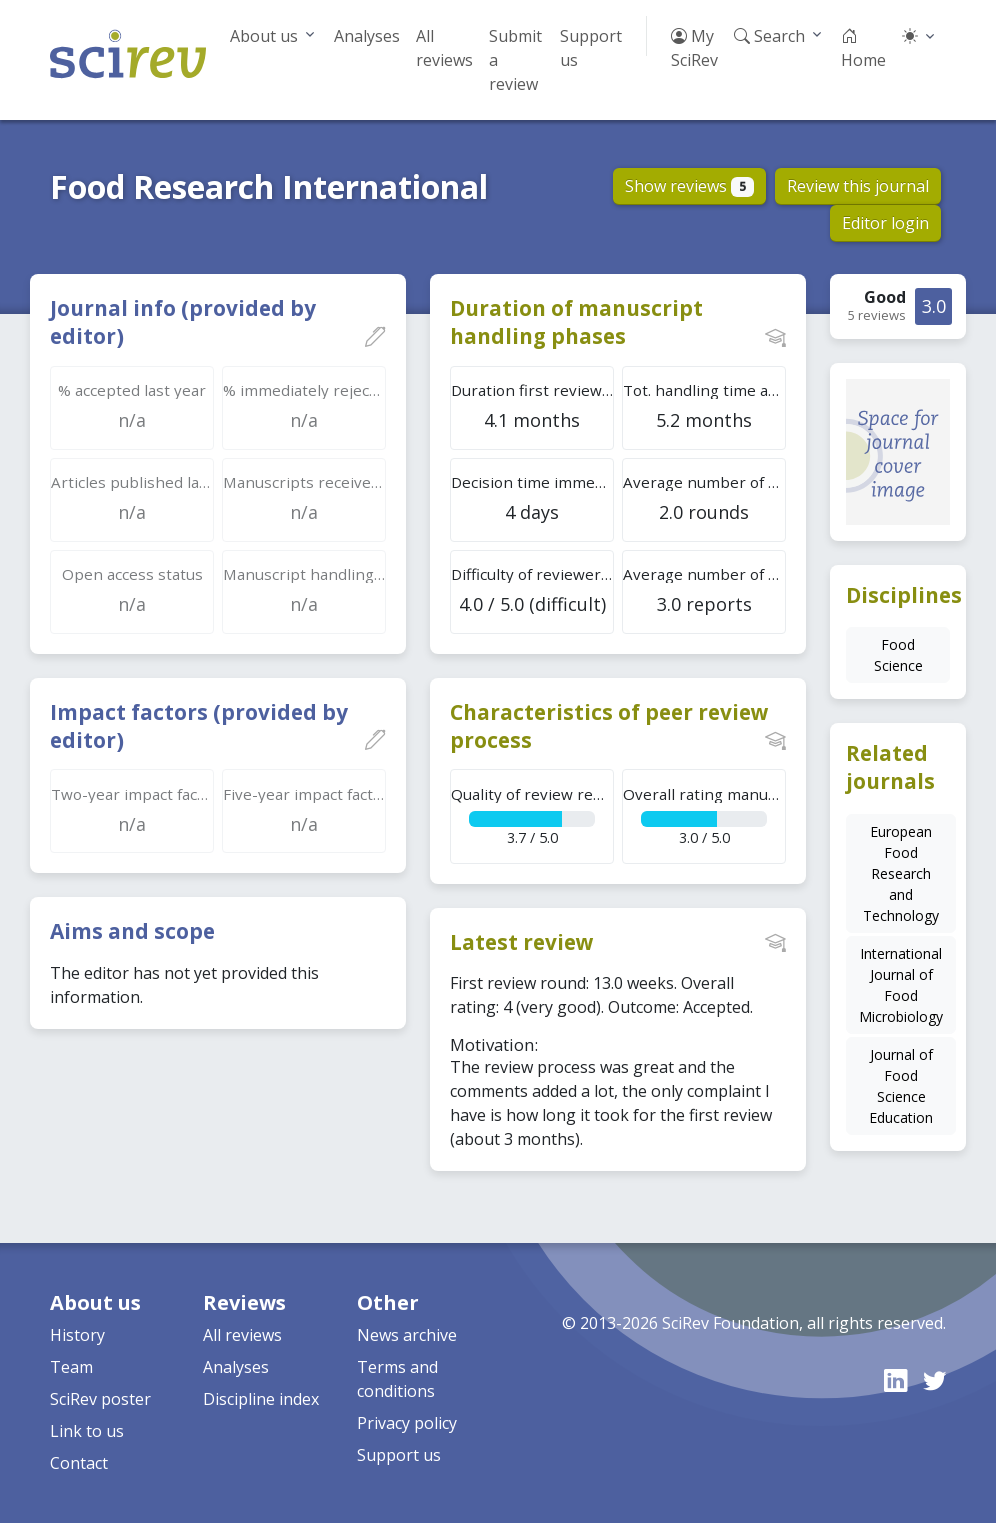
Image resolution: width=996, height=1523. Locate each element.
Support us (591, 48)
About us (264, 36)
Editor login (885, 223)
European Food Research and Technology (901, 873)
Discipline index (261, 1399)
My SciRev (694, 48)
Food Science (898, 655)
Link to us (87, 1431)
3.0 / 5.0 (704, 815)
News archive (407, 1335)
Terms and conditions (397, 1379)
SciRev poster (100, 1399)
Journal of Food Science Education (901, 1086)
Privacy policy (407, 1423)
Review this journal (858, 186)
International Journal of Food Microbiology (901, 985)
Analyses (367, 36)
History (77, 1335)
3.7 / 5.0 (532, 815)
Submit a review (515, 60)
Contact (79, 1463)
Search (769, 36)
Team (71, 1367)
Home (863, 48)
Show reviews (689, 186)
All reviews (444, 48)
